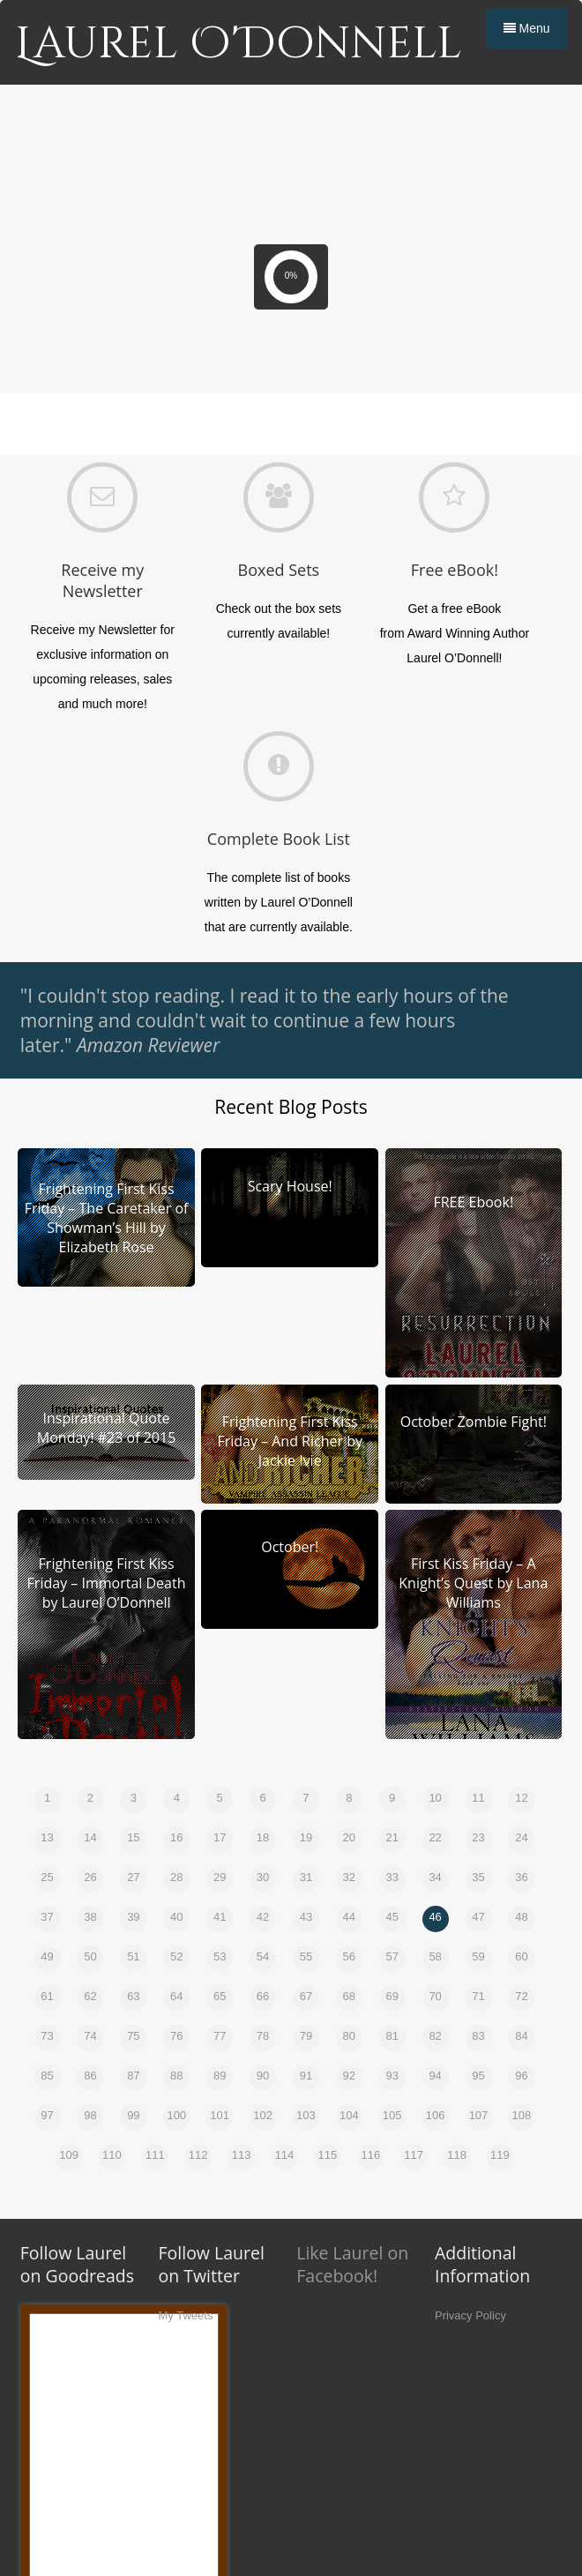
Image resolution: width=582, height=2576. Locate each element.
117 (413, 1981)
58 (435, 1782)
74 (90, 1862)
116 (370, 1981)
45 (391, 1743)
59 (478, 1782)
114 (285, 1981)
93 (391, 1901)
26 (90, 1703)
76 (176, 1862)
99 (133, 1941)
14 (90, 1663)
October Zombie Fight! (473, 1248)
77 (219, 1862)
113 (241, 1981)
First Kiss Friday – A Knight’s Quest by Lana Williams (473, 1409)
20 (349, 1663)
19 (306, 1663)
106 (435, 1941)
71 (478, 1822)
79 (306, 1862)
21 (391, 1663)
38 (90, 1743)
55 (306, 1782)
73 (47, 1862)
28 (176, 1703)
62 (90, 1822)
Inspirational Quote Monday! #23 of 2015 (106, 1254)
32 (349, 1703)
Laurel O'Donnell (238, 44)
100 (176, 1941)
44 (349, 1743)
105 (392, 1941)
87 (133, 1901)
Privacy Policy (470, 2141)
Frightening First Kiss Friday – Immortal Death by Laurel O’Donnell (106, 1409)
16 (176, 1663)
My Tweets (186, 2141)
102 (262, 1941)
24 (521, 1663)
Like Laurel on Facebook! (352, 2090)
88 (176, 1901)
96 (521, 1901)
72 (521, 1822)
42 (263, 1743)
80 (349, 1862)
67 (306, 1822)
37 (47, 1743)
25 (47, 1703)
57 (391, 1782)
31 (306, 1703)
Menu (527, 28)
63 (133, 1822)
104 (349, 1941)
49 (47, 1782)
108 (522, 1941)
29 (219, 1703)
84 (521, 1862)
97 (47, 1941)
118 (456, 1981)
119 (500, 1981)
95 (478, 1901)
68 (349, 1822)
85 (47, 1901)
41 (219, 1743)
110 (112, 1981)
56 (349, 1782)
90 (263, 1901)
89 (219, 1901)
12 (521, 1624)
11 (478, 1624)
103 (306, 1941)
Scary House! (290, 1011)
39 (133, 1743)
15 (133, 1663)
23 (478, 1663)
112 (198, 1981)
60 (521, 1782)
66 (263, 1822)
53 (219, 1782)
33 (391, 1703)
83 (478, 1862)
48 (521, 1743)
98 (90, 1941)
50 (90, 1782)
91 (306, 1901)
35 (478, 1703)
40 (176, 1743)
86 (90, 1901)
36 (521, 1703)
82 (435, 1862)
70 (435, 1822)
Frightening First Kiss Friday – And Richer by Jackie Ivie (289, 1267)
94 (435, 1901)
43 (306, 1743)
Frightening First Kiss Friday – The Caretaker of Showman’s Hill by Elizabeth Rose (107, 1044)
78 (263, 1862)
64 (176, 1822)
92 (349, 1901)
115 (328, 1981)
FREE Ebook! (473, 1028)
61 (47, 1822)
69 (391, 1822)
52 (176, 1782)
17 (219, 1663)
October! (289, 1373)
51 (133, 1782)
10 (435, 1624)
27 (133, 1703)
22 (435, 1663)
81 (391, 1862)
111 (155, 1981)
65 (219, 1822)
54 (263, 1782)
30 (263, 1703)
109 (68, 1981)
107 (479, 1941)
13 (47, 1663)
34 (435, 1703)
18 (263, 1663)
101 (219, 1941)
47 (478, 1743)
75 (133, 1862)
